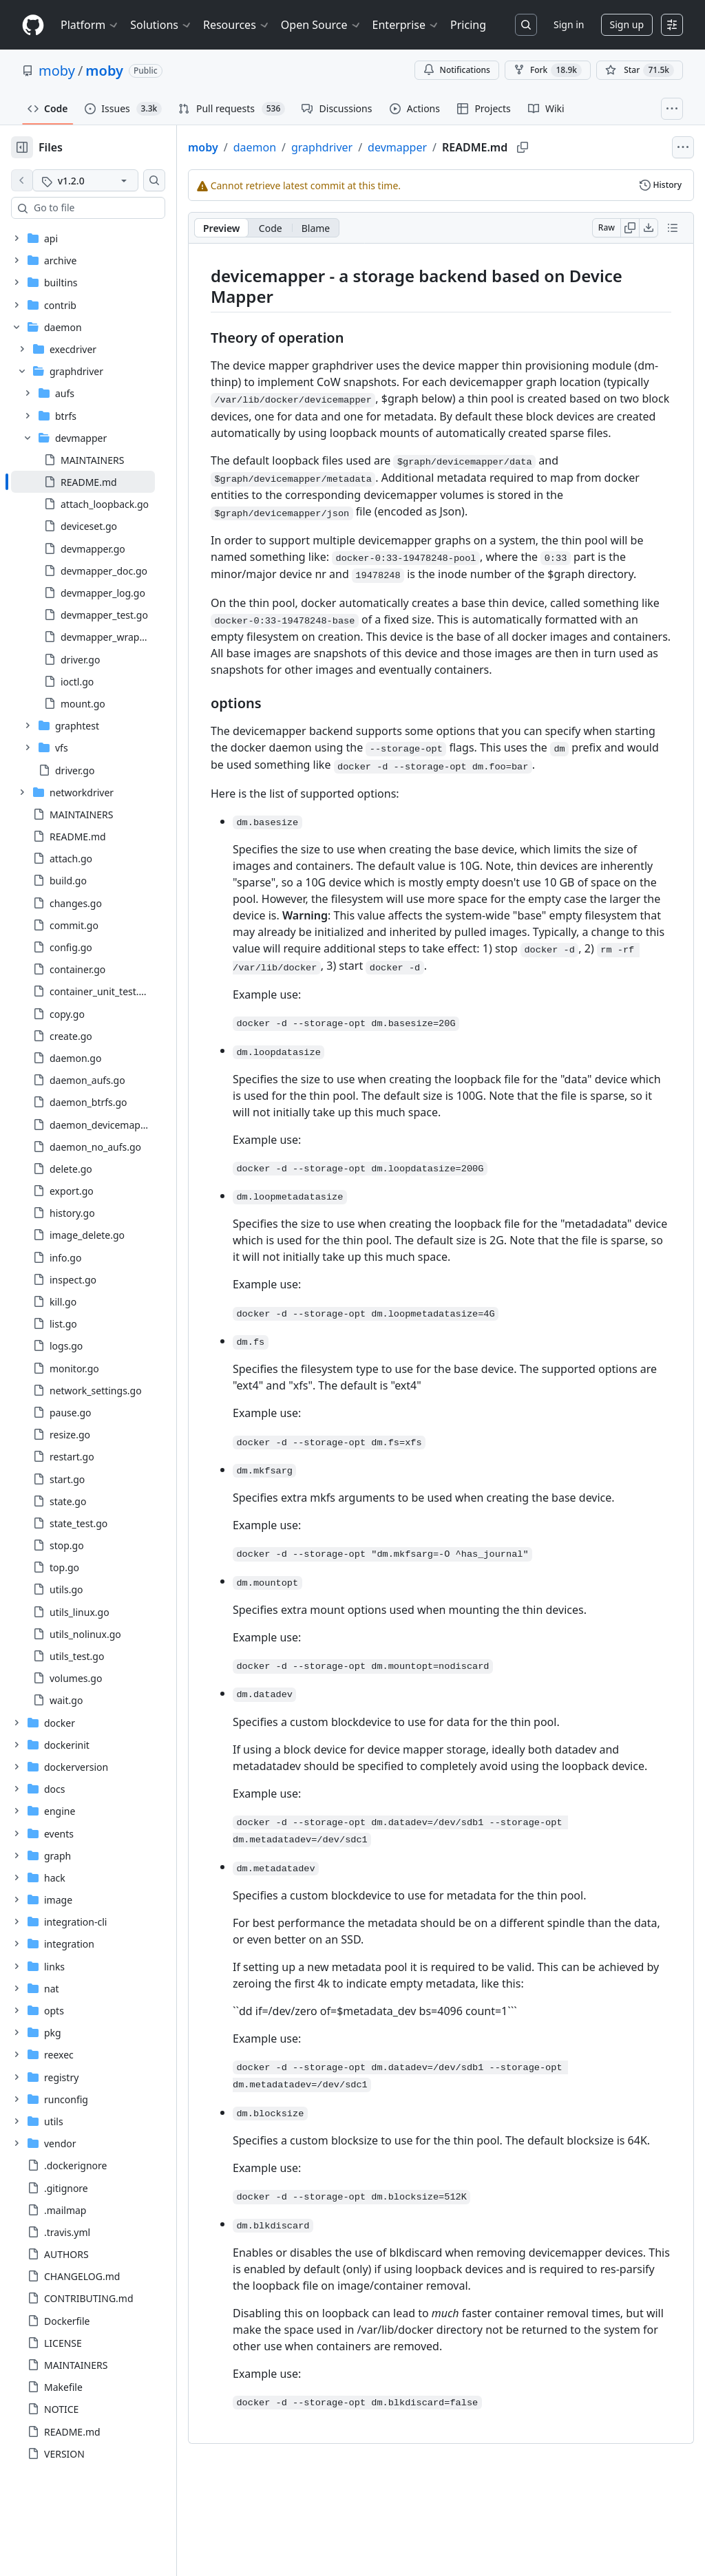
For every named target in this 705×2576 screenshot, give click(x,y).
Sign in (569, 24)
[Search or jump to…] (526, 24)
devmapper (441, 147)
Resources (236, 24)
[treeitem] (105, 482)
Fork (548, 70)
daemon (298, 147)
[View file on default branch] (22, 180)
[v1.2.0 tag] (107, 180)
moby (57, 70)
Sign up (627, 24)
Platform (90, 24)
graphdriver (366, 147)
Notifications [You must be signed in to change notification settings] (456, 70)
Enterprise (405, 24)
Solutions (161, 24)
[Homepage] (33, 25)
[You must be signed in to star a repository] (639, 70)
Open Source (321, 24)
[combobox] (116, 208)
